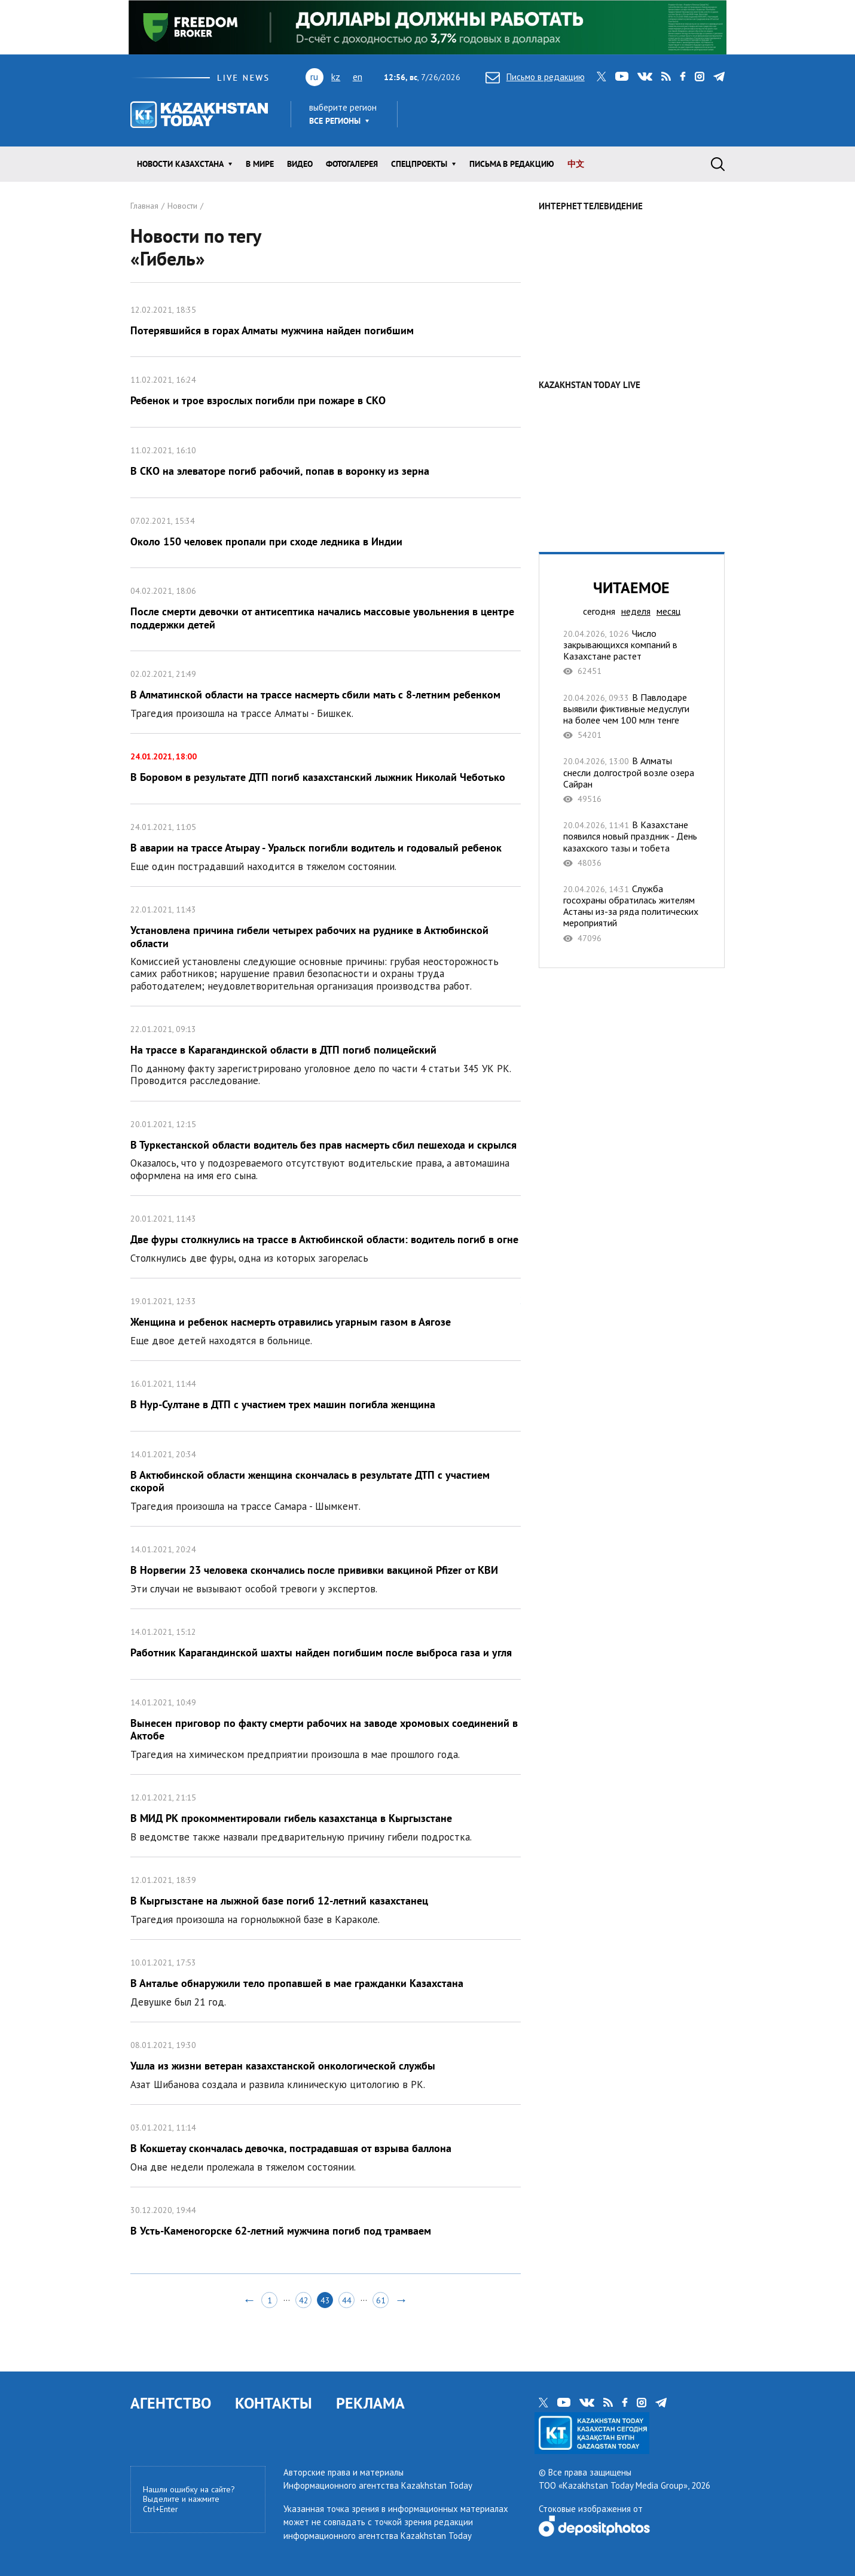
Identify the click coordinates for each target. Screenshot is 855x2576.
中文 (575, 163)
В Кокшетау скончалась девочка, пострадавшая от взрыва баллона (325, 2146)
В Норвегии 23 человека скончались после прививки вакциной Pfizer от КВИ (325, 1567)
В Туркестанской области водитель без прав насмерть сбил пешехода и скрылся (325, 1148)
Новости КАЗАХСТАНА (180, 163)
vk (644, 76)
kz (335, 77)
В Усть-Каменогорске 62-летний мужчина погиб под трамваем (325, 2222)
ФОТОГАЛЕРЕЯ (352, 163)
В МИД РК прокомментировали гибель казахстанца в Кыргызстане (325, 1815)
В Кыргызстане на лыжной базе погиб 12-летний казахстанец (325, 1898)
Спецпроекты (419, 163)
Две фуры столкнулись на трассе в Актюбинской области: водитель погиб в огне (325, 1237)
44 (347, 2300)
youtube (621, 76)
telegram (719, 76)
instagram (699, 76)
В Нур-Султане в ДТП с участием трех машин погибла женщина (325, 1396)
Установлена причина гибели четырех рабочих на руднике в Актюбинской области (325, 946)
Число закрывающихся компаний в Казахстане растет (631, 652)
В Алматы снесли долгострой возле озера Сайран (631, 779)
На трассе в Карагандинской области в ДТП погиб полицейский (325, 1053)
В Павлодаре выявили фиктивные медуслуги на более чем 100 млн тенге (631, 716)
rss (666, 76)
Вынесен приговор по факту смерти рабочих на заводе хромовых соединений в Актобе (325, 1727)
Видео (300, 163)
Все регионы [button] (335, 120)
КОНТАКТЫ (273, 2403)
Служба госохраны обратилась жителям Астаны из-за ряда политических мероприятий (631, 913)
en (357, 77)
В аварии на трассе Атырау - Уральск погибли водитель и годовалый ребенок (325, 845)
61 (381, 2300)
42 (304, 2300)
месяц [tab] (668, 611)
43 (325, 2300)
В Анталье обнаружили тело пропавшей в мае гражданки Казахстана (325, 1981)
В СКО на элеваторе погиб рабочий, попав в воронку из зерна (325, 462)
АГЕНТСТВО (170, 2403)
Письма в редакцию (511, 163)
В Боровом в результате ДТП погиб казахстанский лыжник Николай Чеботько (325, 768)
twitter (601, 76)
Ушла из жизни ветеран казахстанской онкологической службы (325, 2063)
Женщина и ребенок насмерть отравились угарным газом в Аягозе (325, 1319)
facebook (683, 76)
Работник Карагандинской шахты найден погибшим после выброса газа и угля (325, 1644)
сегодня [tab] (599, 611)
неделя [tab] (636, 611)
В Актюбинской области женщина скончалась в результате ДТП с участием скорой (325, 1479)
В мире (260, 163)
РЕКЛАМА (370, 2403)
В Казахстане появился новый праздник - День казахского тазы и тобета (631, 843)
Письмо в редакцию (535, 77)
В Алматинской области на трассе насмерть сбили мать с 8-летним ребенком (325, 692)
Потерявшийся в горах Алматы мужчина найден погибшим (325, 322)
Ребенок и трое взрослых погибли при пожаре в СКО (325, 392)
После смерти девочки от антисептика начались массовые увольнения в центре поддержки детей (325, 609)
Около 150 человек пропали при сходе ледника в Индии (325, 533)
